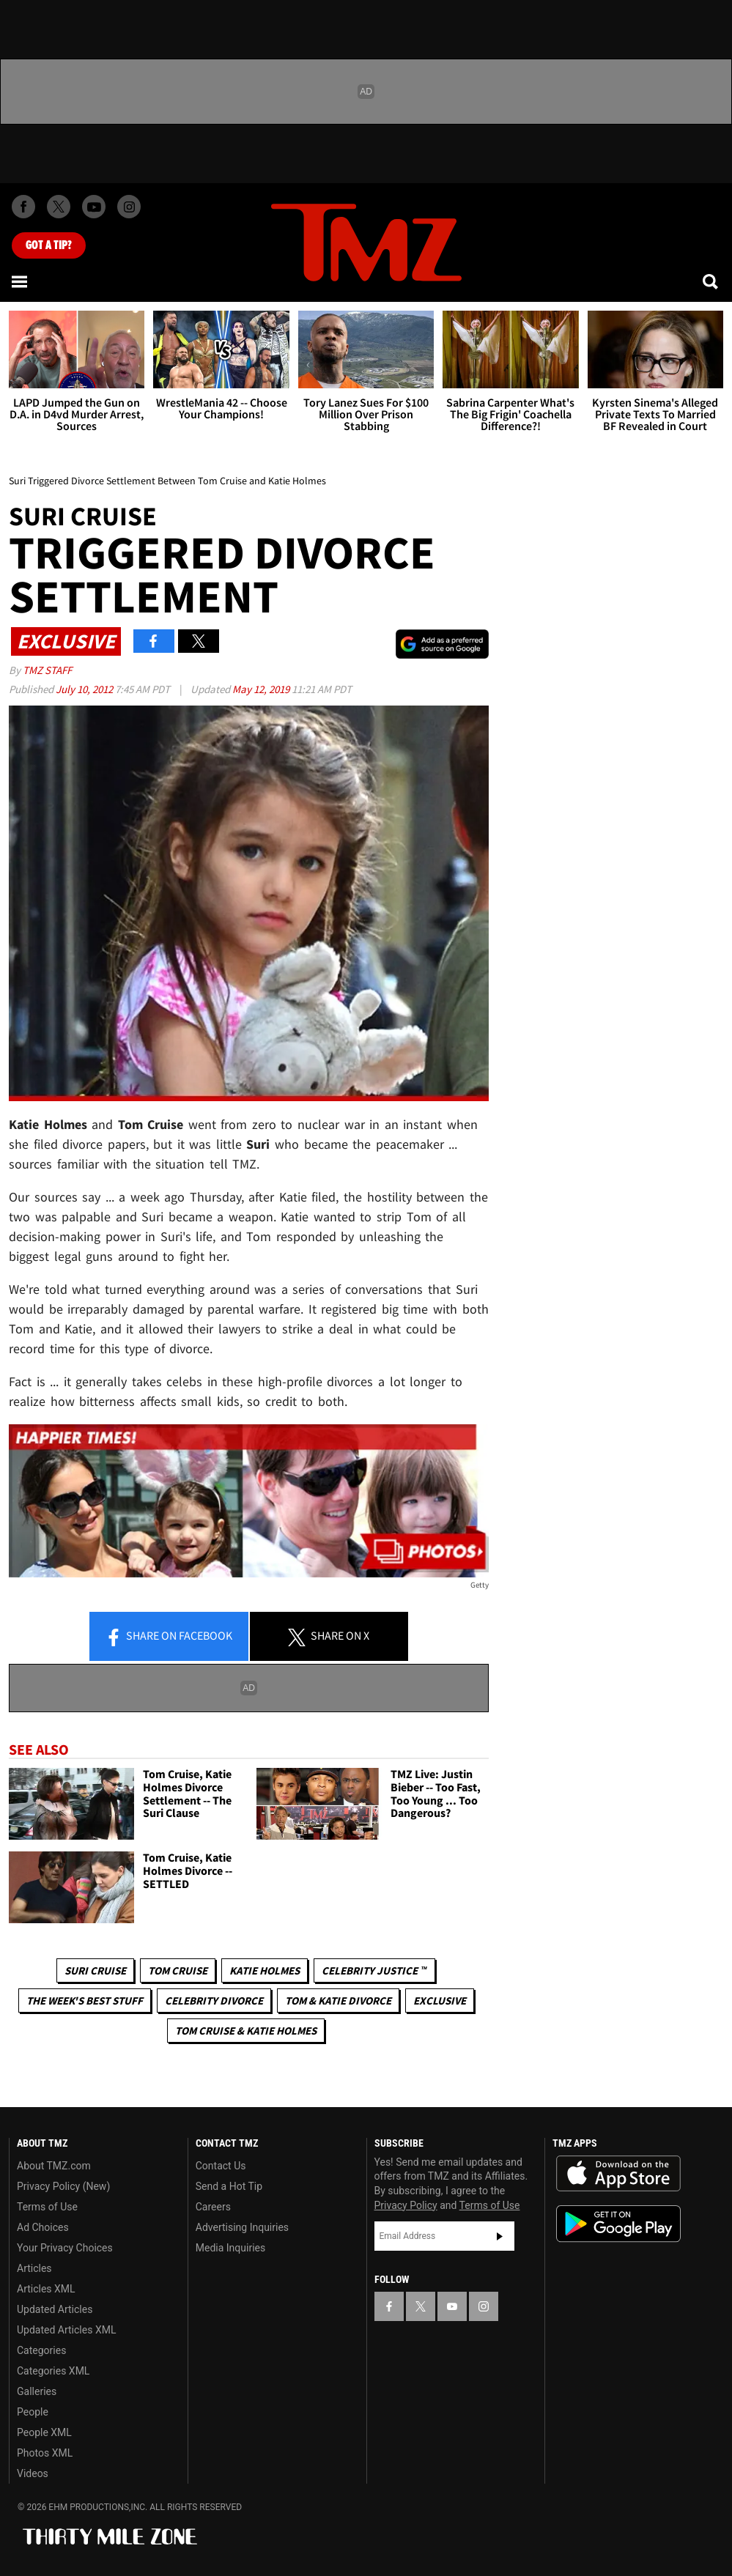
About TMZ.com (54, 2166)
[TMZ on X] (58, 206)
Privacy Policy (405, 2205)
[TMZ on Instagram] (129, 206)
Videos (32, 2473)
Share (168, 1637)
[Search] (711, 281)
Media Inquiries (230, 2248)
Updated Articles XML (66, 2330)
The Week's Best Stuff (84, 2000)
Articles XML (46, 2289)
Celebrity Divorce (214, 2000)
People (32, 2412)
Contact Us (221, 2166)
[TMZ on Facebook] (23, 206)
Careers (213, 2207)
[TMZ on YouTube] (452, 2306)
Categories (41, 2350)
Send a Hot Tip (229, 2186)
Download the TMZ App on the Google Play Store (618, 2224)
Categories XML (53, 2371)
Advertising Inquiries (242, 2227)
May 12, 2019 (262, 689)
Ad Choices (43, 2227)
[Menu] (20, 281)
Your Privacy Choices (65, 2248)
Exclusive (439, 2000)
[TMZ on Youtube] (94, 206)
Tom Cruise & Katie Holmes (246, 2031)
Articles (34, 2268)
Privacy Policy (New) (63, 2186)
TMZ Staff (47, 670)
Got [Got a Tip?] (49, 245)
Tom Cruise (177, 1970)
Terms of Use (47, 2207)
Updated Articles (54, 2309)
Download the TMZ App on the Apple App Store (618, 2173)
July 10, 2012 (85, 689)
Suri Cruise (95, 1970)
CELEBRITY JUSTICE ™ (374, 1970)
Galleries (36, 2391)
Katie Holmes (264, 1970)
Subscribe (499, 2236)
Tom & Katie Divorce (338, 2000)
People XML (44, 2432)
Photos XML (45, 2453)
